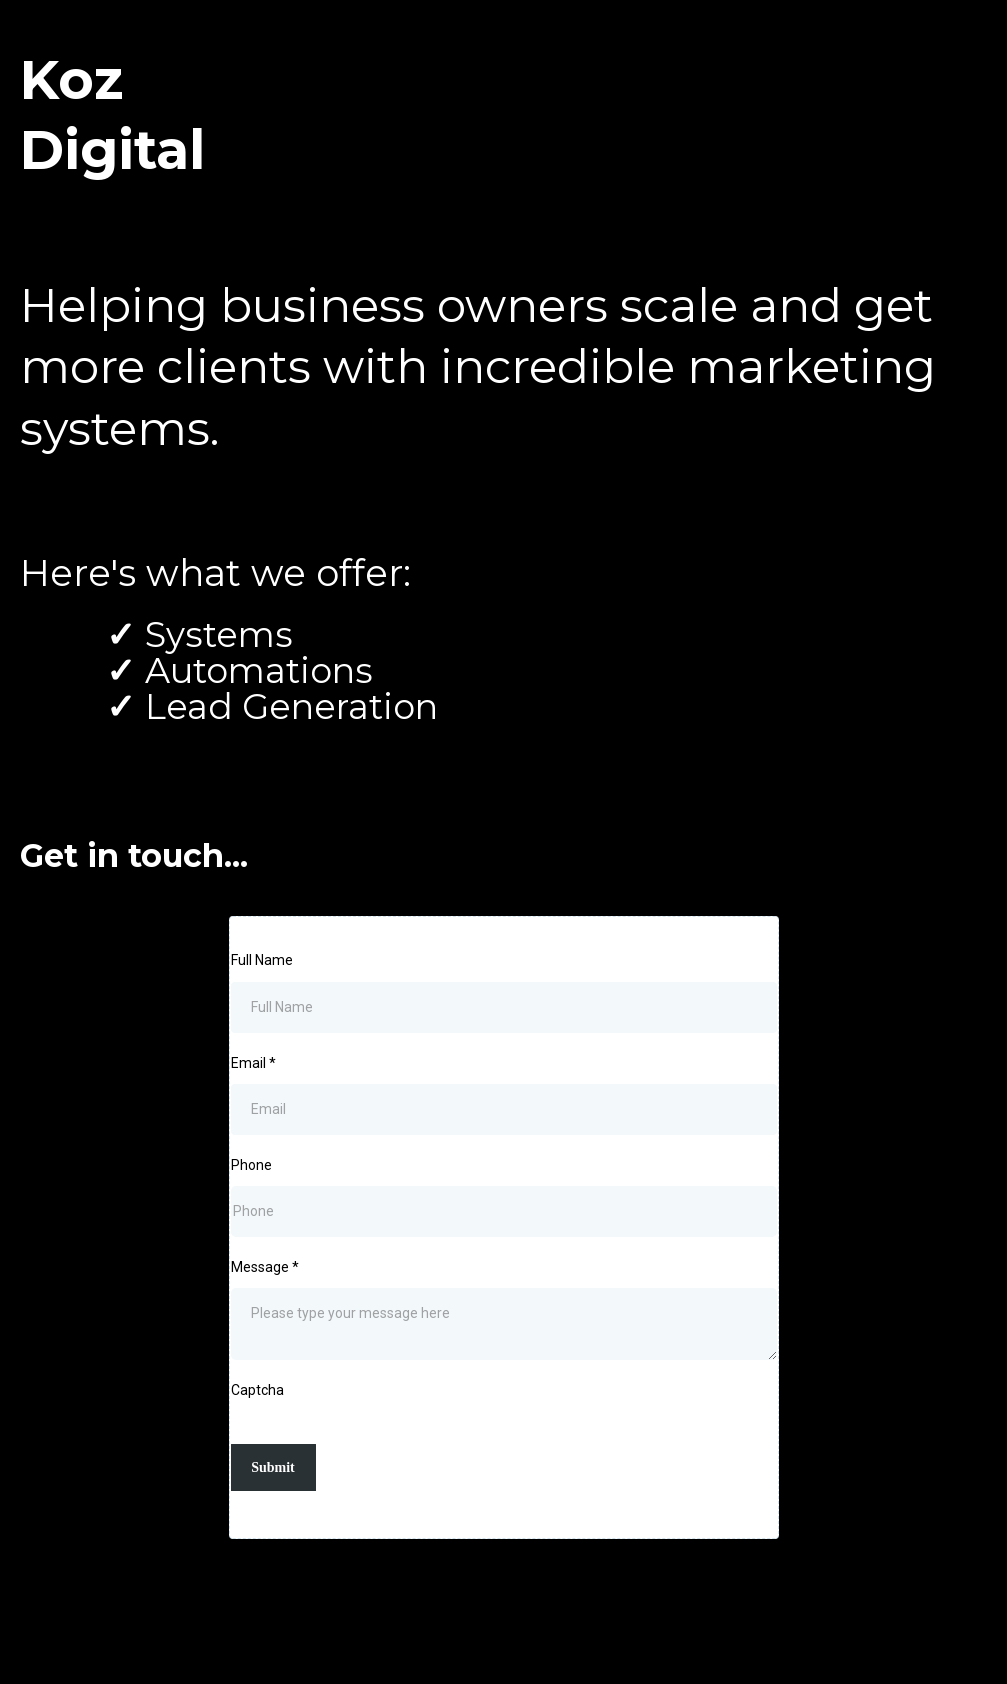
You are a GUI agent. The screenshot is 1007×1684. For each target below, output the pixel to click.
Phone (251, 1165)
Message (265, 1267)
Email (253, 1063)
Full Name (262, 960)
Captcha (257, 1390)
